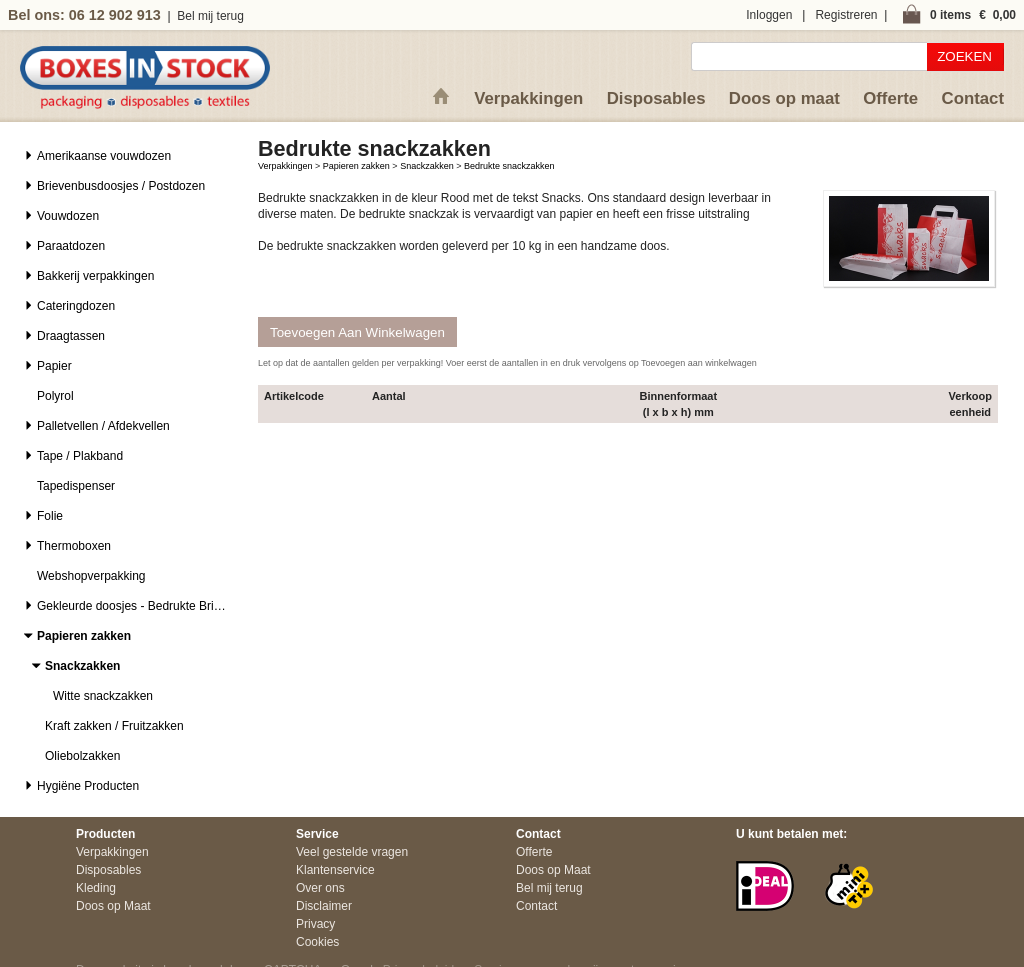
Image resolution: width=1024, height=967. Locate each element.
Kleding (96, 888)
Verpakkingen (528, 98)
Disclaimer (324, 906)
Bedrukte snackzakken (509, 166)
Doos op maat (784, 98)
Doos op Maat (113, 906)
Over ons (320, 888)
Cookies (317, 942)
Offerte (890, 98)
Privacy (315, 924)
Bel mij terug (210, 16)
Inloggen (769, 15)
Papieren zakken (356, 166)
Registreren (846, 15)
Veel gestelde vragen (352, 852)
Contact (973, 98)
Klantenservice (335, 870)
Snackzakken (427, 166)
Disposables (656, 98)
